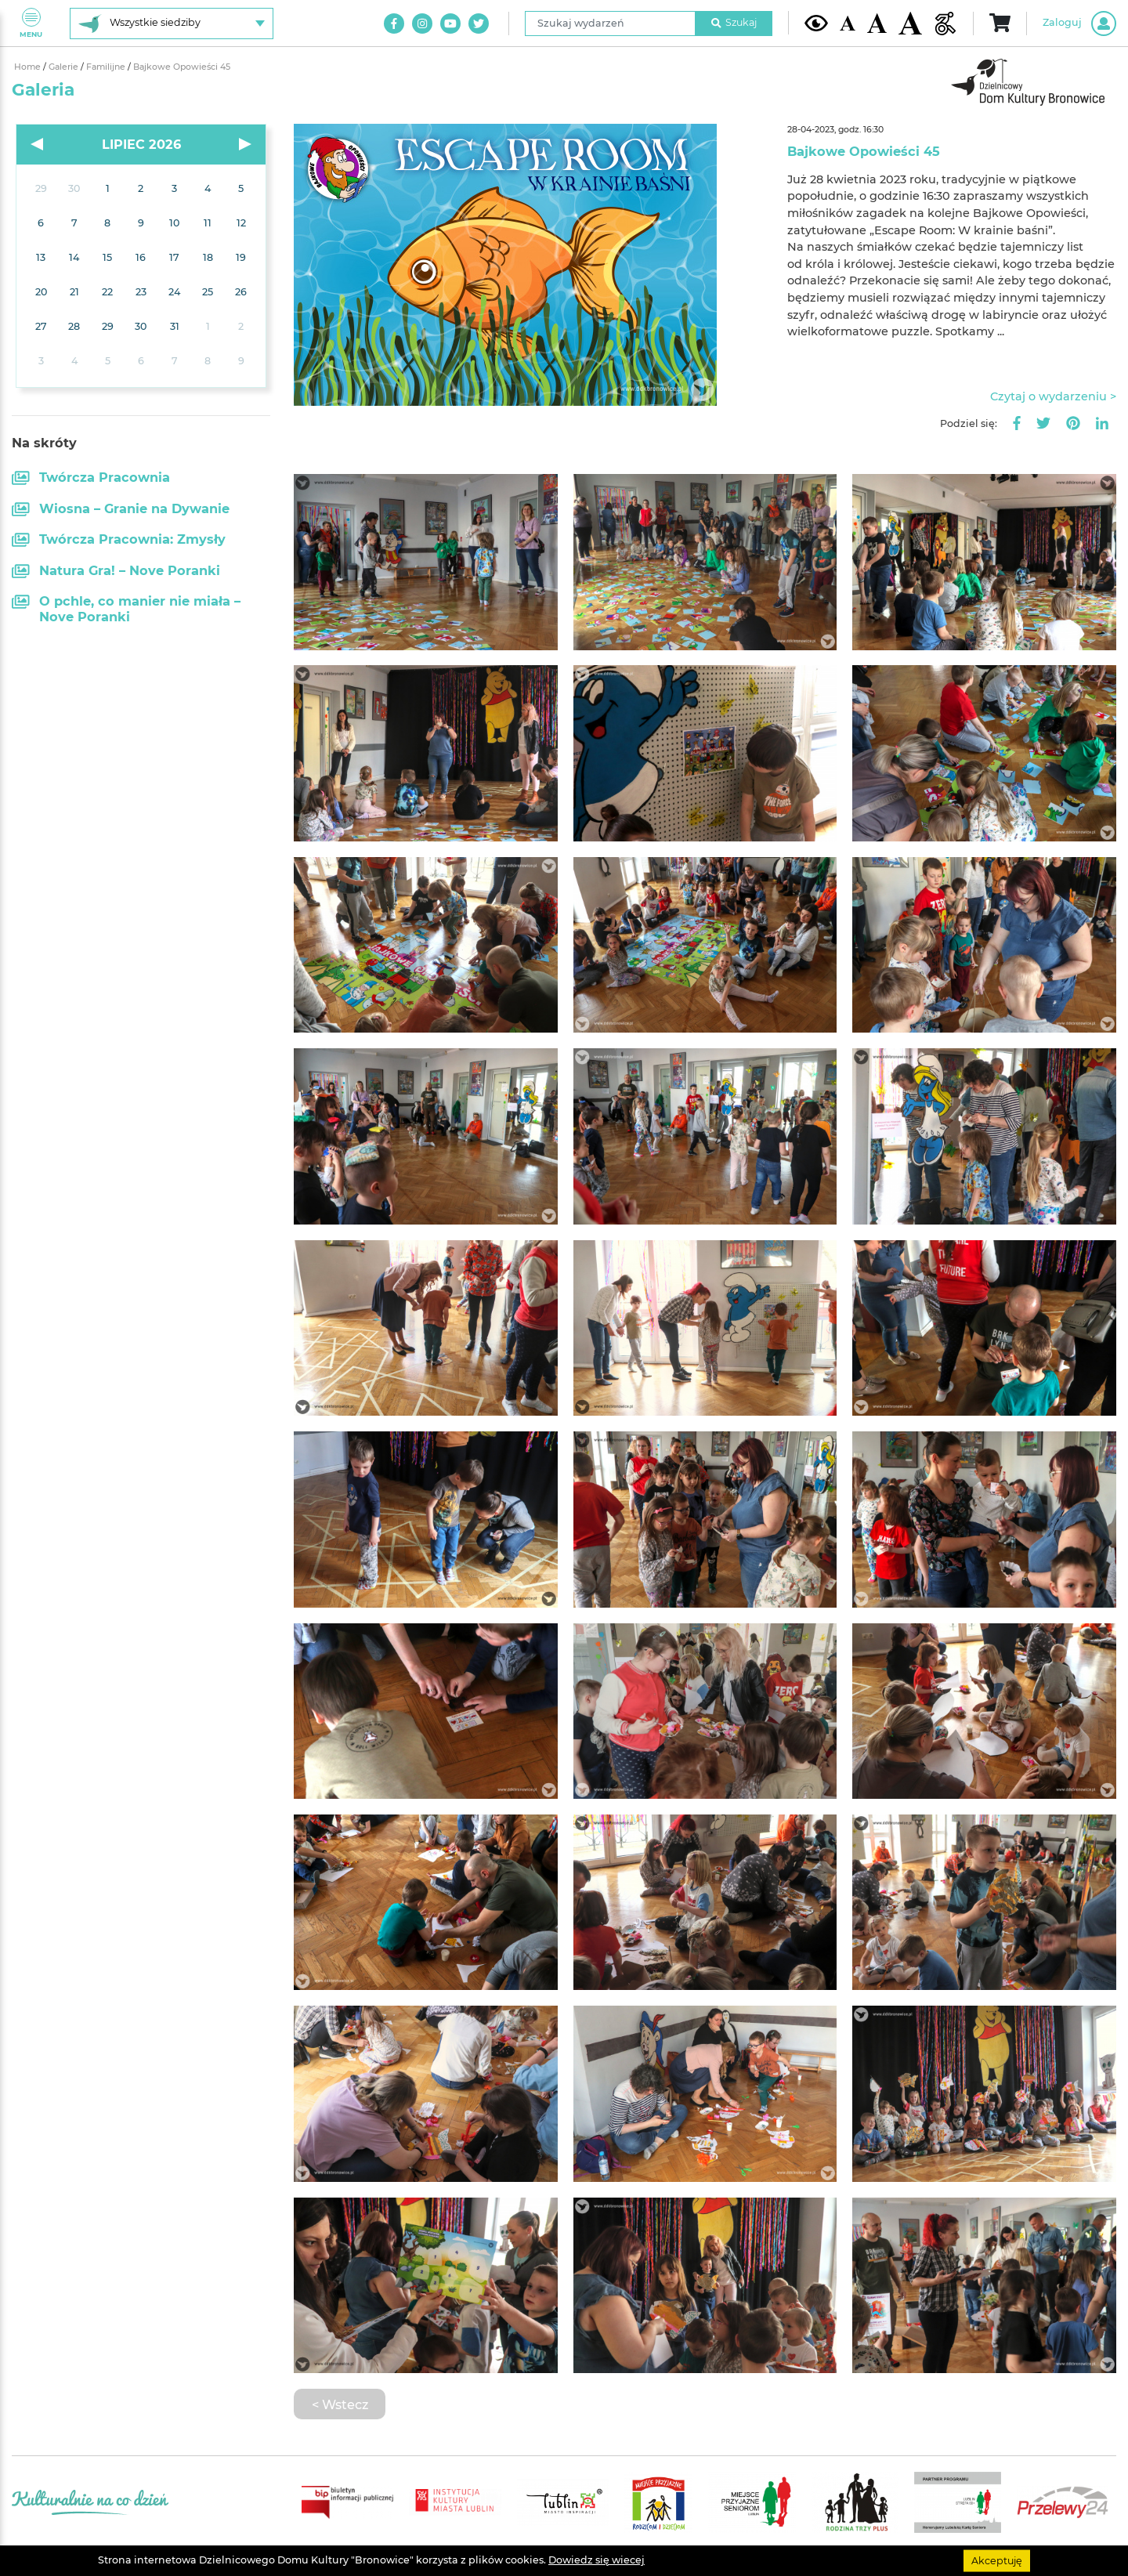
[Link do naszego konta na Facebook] (394, 23)
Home (28, 67)
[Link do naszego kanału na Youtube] (450, 23)
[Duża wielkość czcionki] (910, 23)
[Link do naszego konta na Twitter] (478, 23)
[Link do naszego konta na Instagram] (422, 23)
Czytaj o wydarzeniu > (1053, 396)
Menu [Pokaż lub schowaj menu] (31, 23)
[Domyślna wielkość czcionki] (847, 23)
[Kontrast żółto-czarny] (816, 23)
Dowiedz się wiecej (596, 2560)
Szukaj (734, 22)
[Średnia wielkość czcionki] (877, 22)
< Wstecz (340, 2404)
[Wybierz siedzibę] (171, 23)
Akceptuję (996, 2560)
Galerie (65, 67)
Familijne (107, 67)
